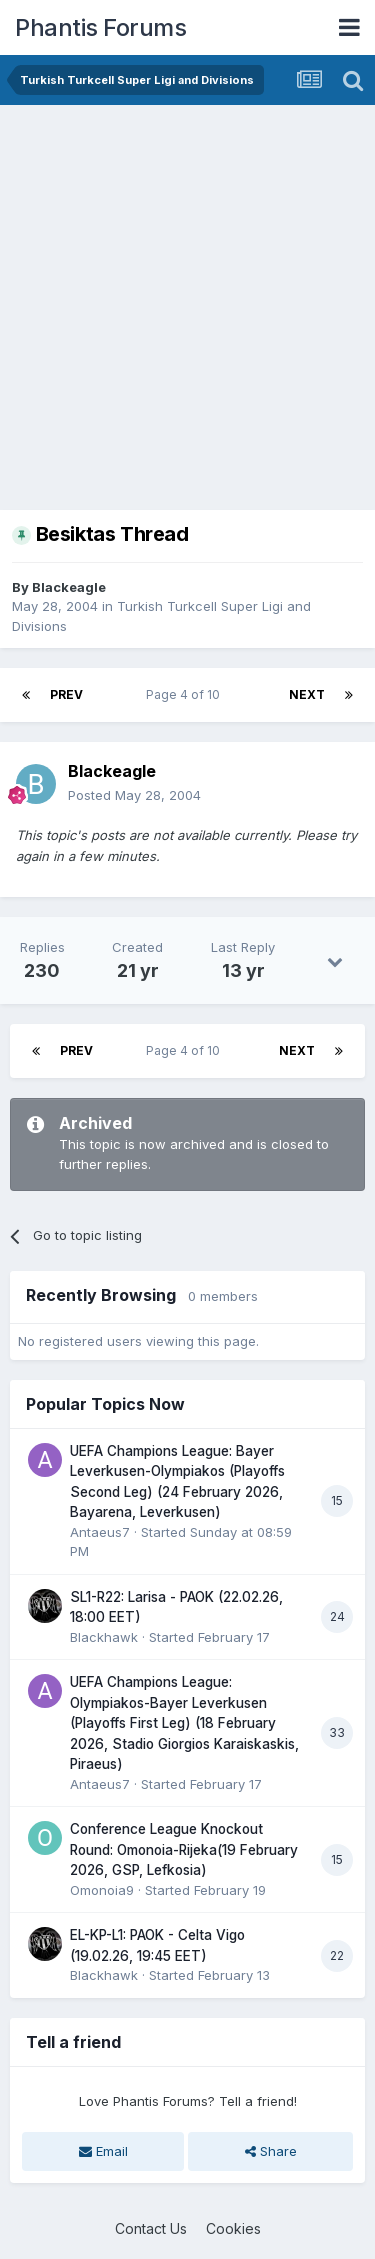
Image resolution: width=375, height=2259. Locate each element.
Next (307, 694)
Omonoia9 (102, 1890)
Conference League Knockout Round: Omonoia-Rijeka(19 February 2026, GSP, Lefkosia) (184, 1849)
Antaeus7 (100, 1532)
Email (103, 2151)
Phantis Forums (100, 27)
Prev (66, 694)
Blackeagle (69, 587)
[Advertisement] (187, 302)
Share (271, 2151)
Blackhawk (104, 1637)
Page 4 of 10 (186, 694)
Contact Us (151, 2228)
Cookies (233, 2228)
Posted (134, 795)
